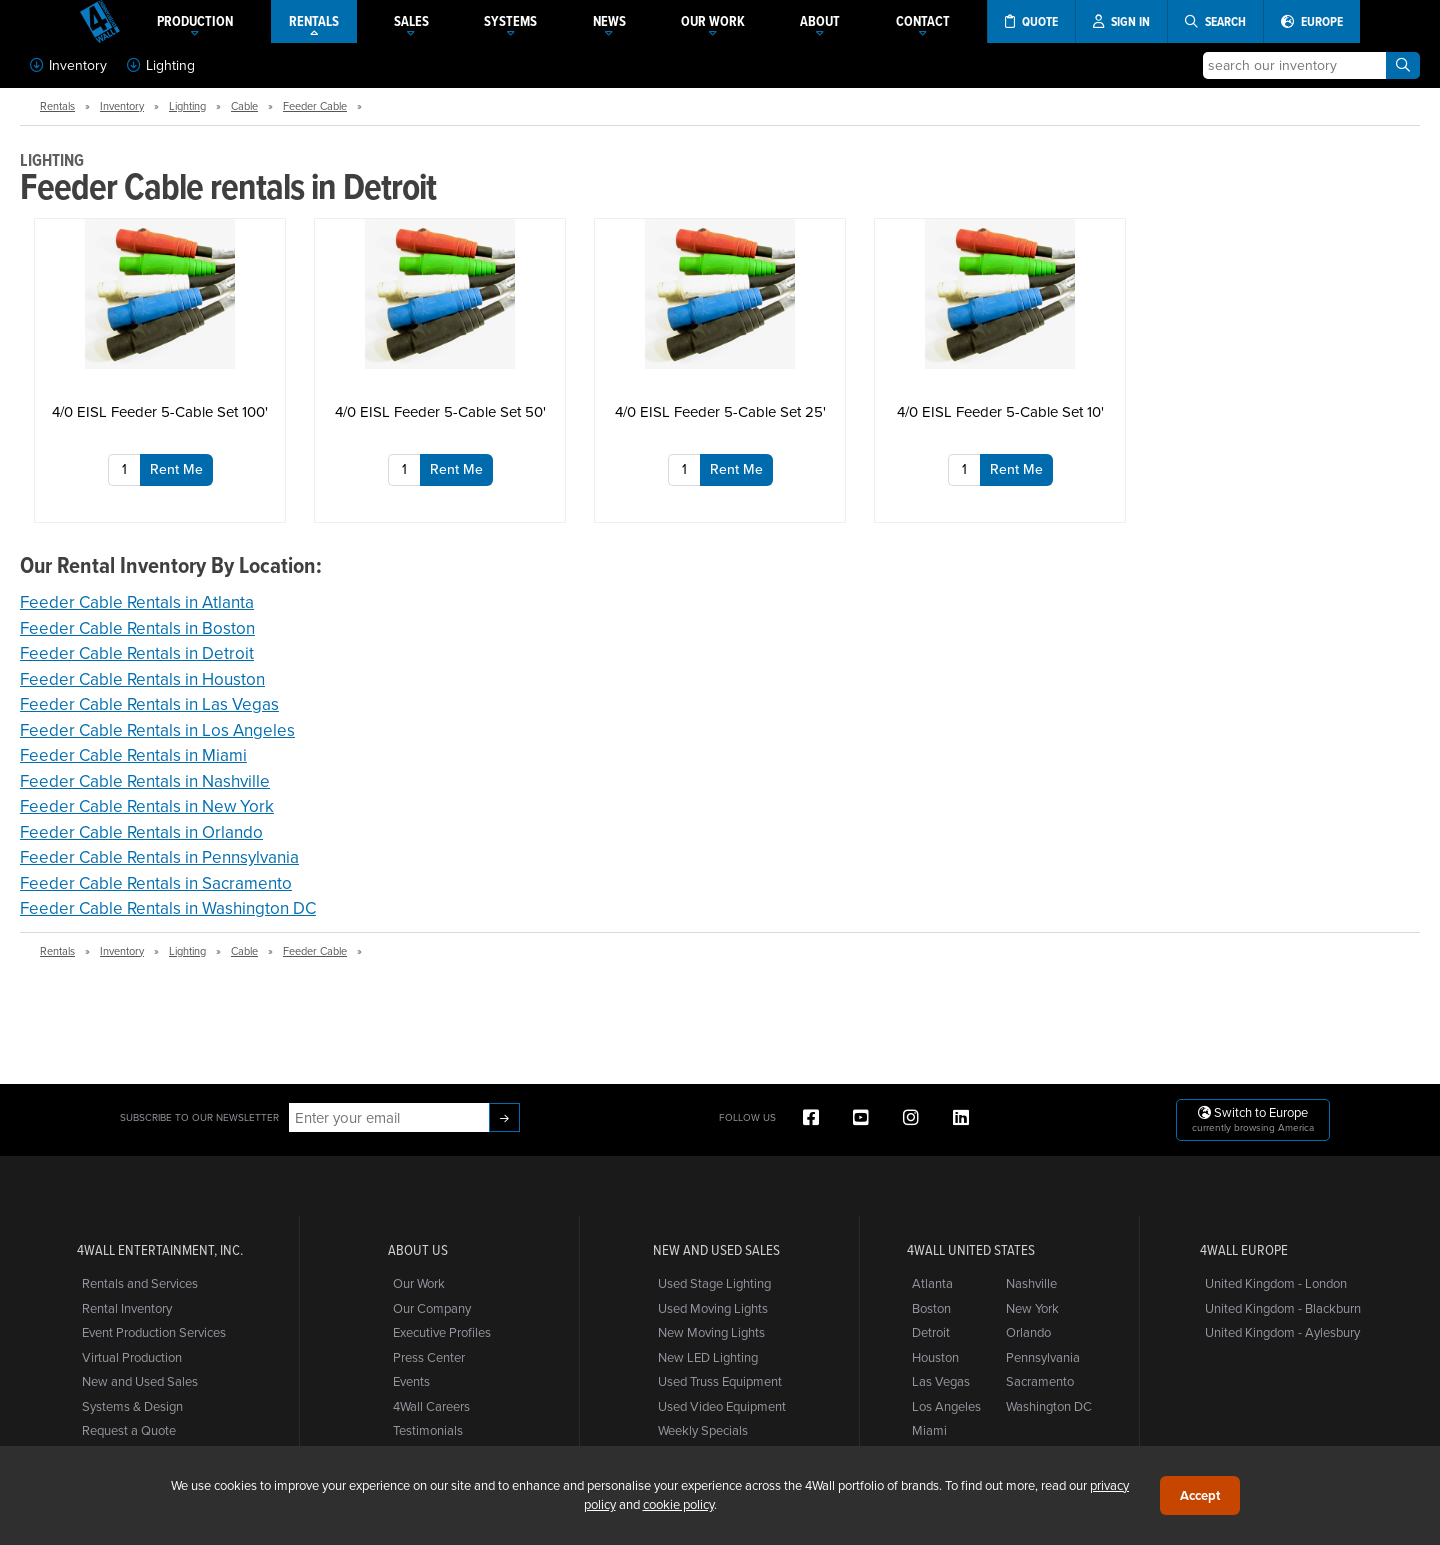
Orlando (1028, 1332)
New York (1032, 1308)
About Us (418, 1250)
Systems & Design (132, 1406)
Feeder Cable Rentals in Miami (133, 755)
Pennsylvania (1043, 1357)
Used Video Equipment (722, 1406)
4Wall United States (971, 1250)
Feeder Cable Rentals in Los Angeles (157, 730)
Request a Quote (129, 1430)
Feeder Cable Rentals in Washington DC (168, 908)
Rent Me (176, 469)
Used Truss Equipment (720, 1381)
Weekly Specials (703, 1430)
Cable (244, 106)
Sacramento (1040, 1381)
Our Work (419, 1283)
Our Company (432, 1308)
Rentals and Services (140, 1283)
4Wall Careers (431, 1406)
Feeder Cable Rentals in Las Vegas (149, 704)
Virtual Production (132, 1357)
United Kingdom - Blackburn (1283, 1308)
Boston (931, 1308)
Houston (935, 1357)
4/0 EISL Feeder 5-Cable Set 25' (720, 411)
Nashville (1031, 1283)
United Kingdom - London (1276, 1283)
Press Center (429, 1357)
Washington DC (1049, 1406)
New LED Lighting (708, 1357)
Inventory (68, 65)
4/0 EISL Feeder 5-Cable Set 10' (1000, 411)
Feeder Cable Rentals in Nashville (145, 781)
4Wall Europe (1244, 1250)
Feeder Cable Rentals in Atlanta (137, 602)
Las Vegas (941, 1381)
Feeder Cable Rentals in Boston (137, 628)
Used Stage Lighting (714, 1283)
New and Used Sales (140, 1381)
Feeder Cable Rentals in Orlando (141, 832)
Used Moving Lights (713, 1308)
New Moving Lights (711, 1332)
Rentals (57, 106)
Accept (1200, 1495)
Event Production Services (154, 1332)
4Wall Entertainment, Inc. (160, 1250)
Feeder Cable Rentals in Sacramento (156, 883)
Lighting (161, 65)
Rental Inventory (127, 1308)
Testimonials (428, 1430)
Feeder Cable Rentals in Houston (142, 679)
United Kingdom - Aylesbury (1282, 1332)
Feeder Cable (315, 106)
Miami (929, 1430)
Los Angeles (946, 1406)
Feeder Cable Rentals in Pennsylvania (159, 857)
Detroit (931, 1332)
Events (411, 1381)
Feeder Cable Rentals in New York (147, 806)
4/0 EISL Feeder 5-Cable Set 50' (440, 411)
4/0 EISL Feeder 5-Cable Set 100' (160, 411)
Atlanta (932, 1283)
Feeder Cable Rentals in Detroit (137, 653)
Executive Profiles (442, 1332)
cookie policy (678, 1504)
